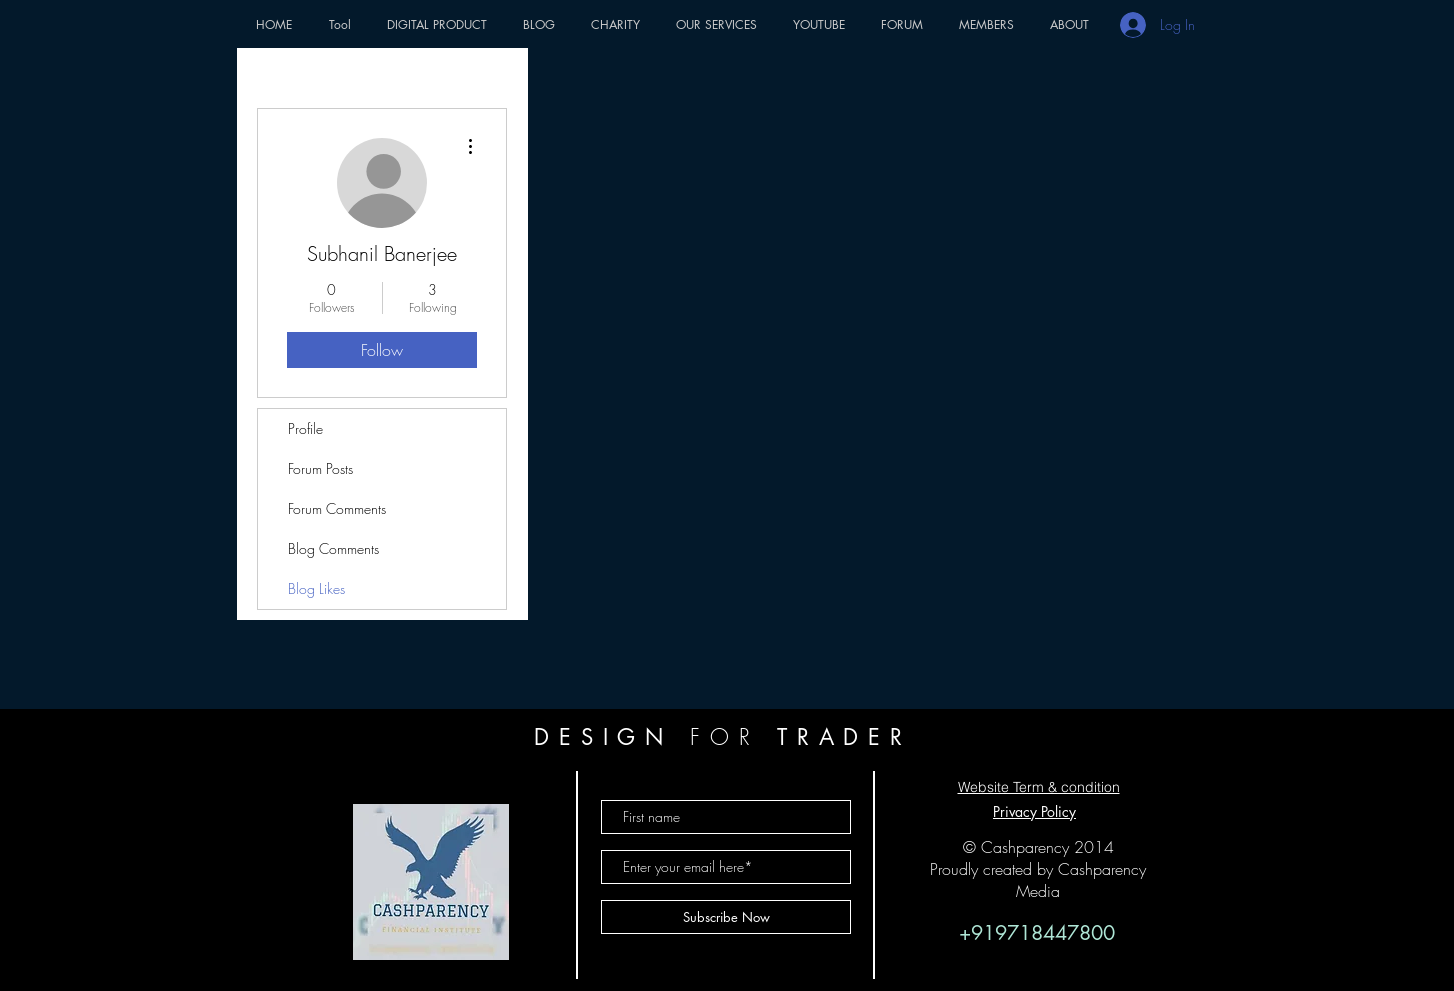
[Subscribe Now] (726, 917)
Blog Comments (333, 548)
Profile (305, 428)
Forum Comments (337, 508)
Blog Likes (316, 588)
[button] (339, 24)
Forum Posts (320, 468)
